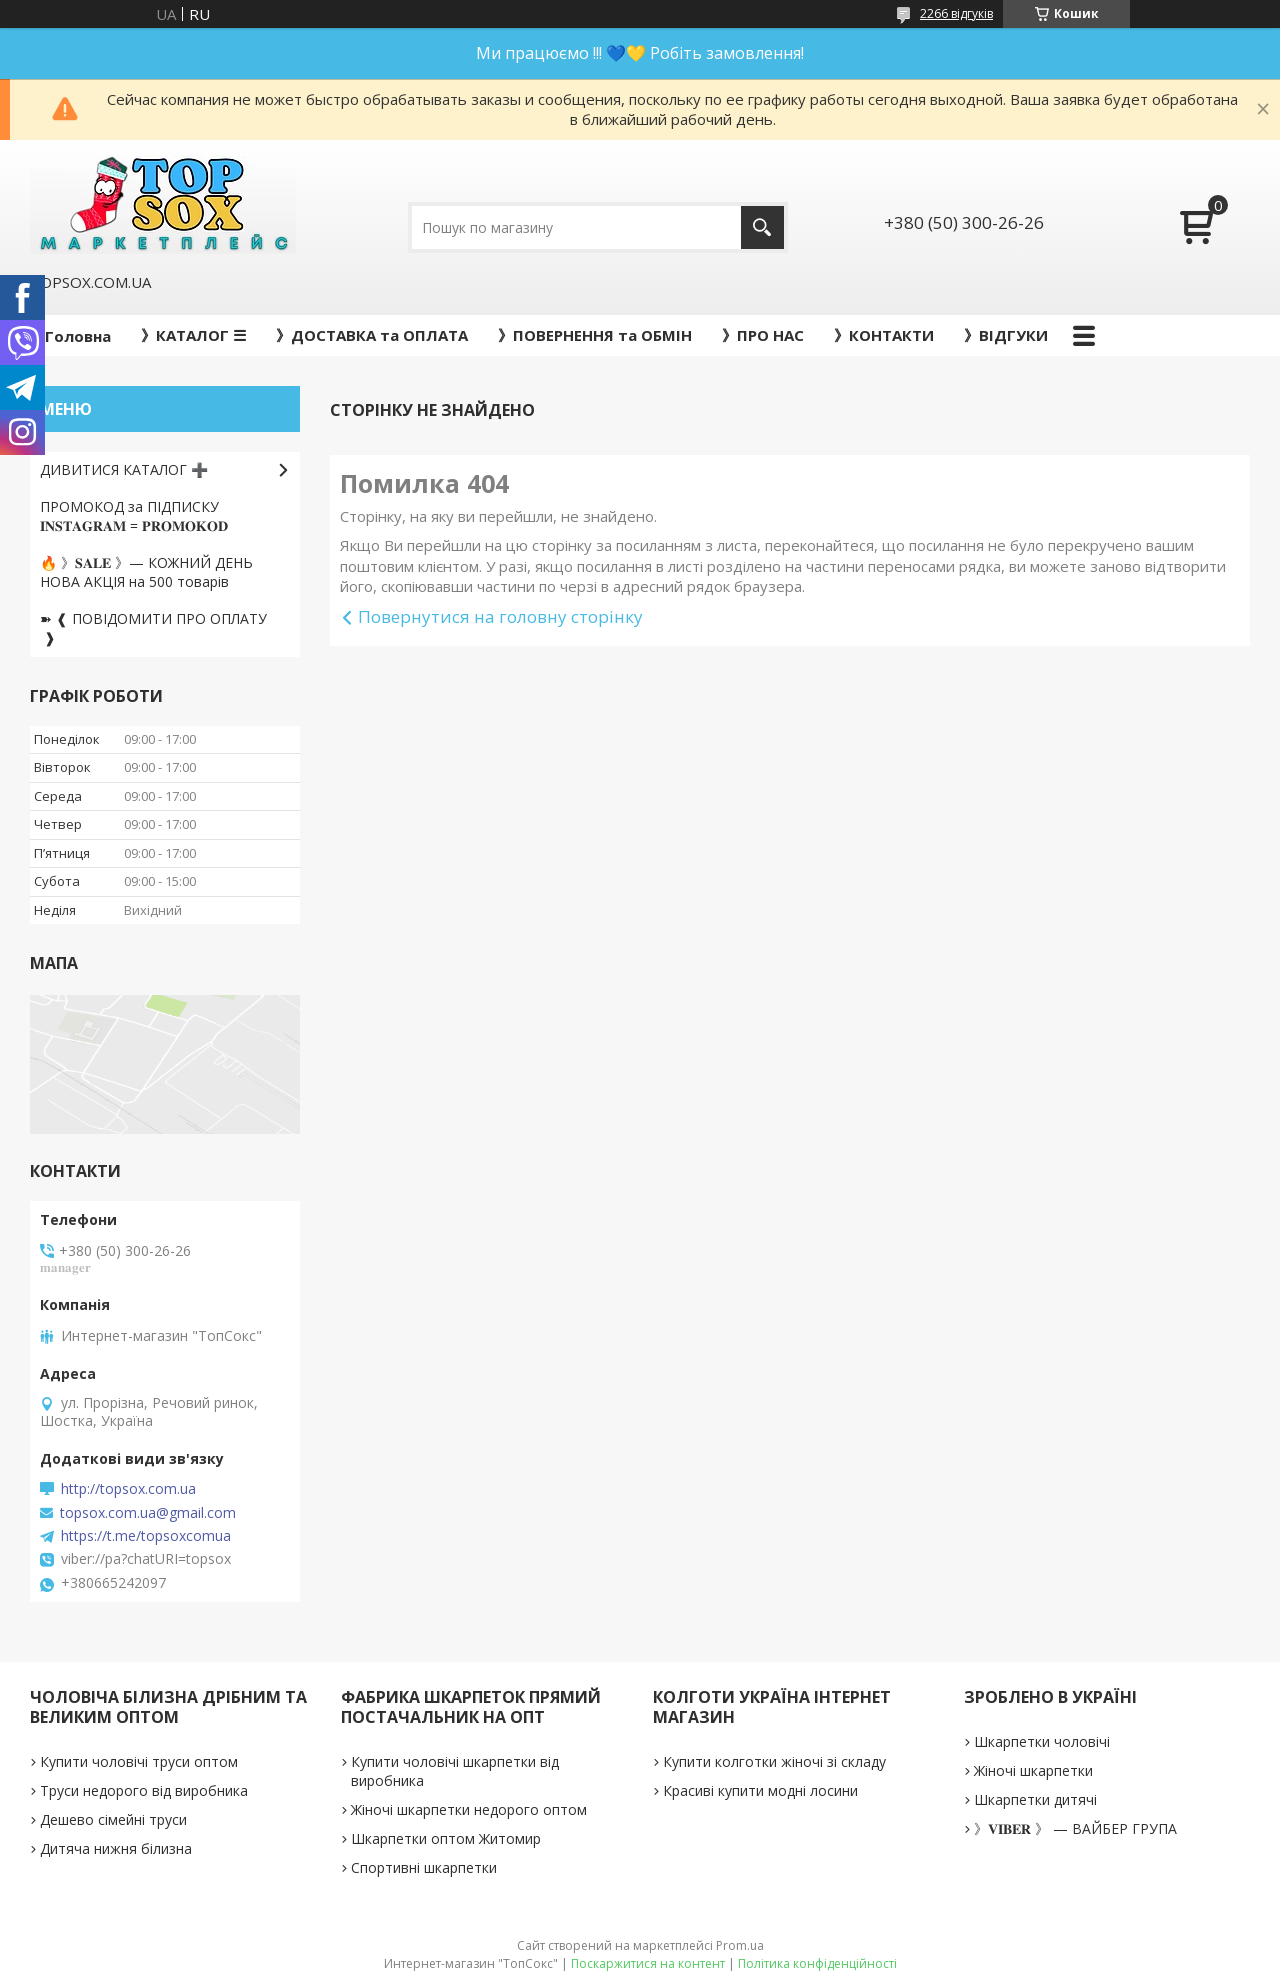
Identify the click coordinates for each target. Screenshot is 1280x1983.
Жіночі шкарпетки (1033, 1770)
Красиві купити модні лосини (760, 1790)
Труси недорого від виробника (144, 1790)
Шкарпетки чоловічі (1042, 1741)
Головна (78, 336)
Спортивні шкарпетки (424, 1867)
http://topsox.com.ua (128, 1489)
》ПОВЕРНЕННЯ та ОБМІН (595, 335)
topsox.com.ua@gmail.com (148, 1513)
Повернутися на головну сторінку (500, 616)
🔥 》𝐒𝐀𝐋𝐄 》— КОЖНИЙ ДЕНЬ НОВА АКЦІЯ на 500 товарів (146, 572)
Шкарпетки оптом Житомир (446, 1838)
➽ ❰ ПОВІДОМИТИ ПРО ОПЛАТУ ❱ (153, 628)
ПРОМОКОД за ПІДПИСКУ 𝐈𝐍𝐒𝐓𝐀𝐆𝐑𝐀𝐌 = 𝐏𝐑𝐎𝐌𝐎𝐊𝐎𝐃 (134, 516)
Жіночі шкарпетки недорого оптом (469, 1809)
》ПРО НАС (763, 335)
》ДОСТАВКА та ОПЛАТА (372, 335)
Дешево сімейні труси (113, 1819)
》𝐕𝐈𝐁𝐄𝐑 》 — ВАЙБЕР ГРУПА (1075, 1828)
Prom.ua (740, 1945)
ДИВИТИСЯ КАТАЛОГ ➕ (124, 469)
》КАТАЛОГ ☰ (193, 335)
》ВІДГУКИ (1006, 335)
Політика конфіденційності (817, 1963)
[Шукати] (762, 227)
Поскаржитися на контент (648, 1963)
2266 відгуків (956, 13)
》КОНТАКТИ (884, 335)
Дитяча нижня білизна (116, 1848)
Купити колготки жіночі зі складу (774, 1761)
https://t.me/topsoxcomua (146, 1536)
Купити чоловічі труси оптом (139, 1761)
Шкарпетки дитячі (1035, 1799)
